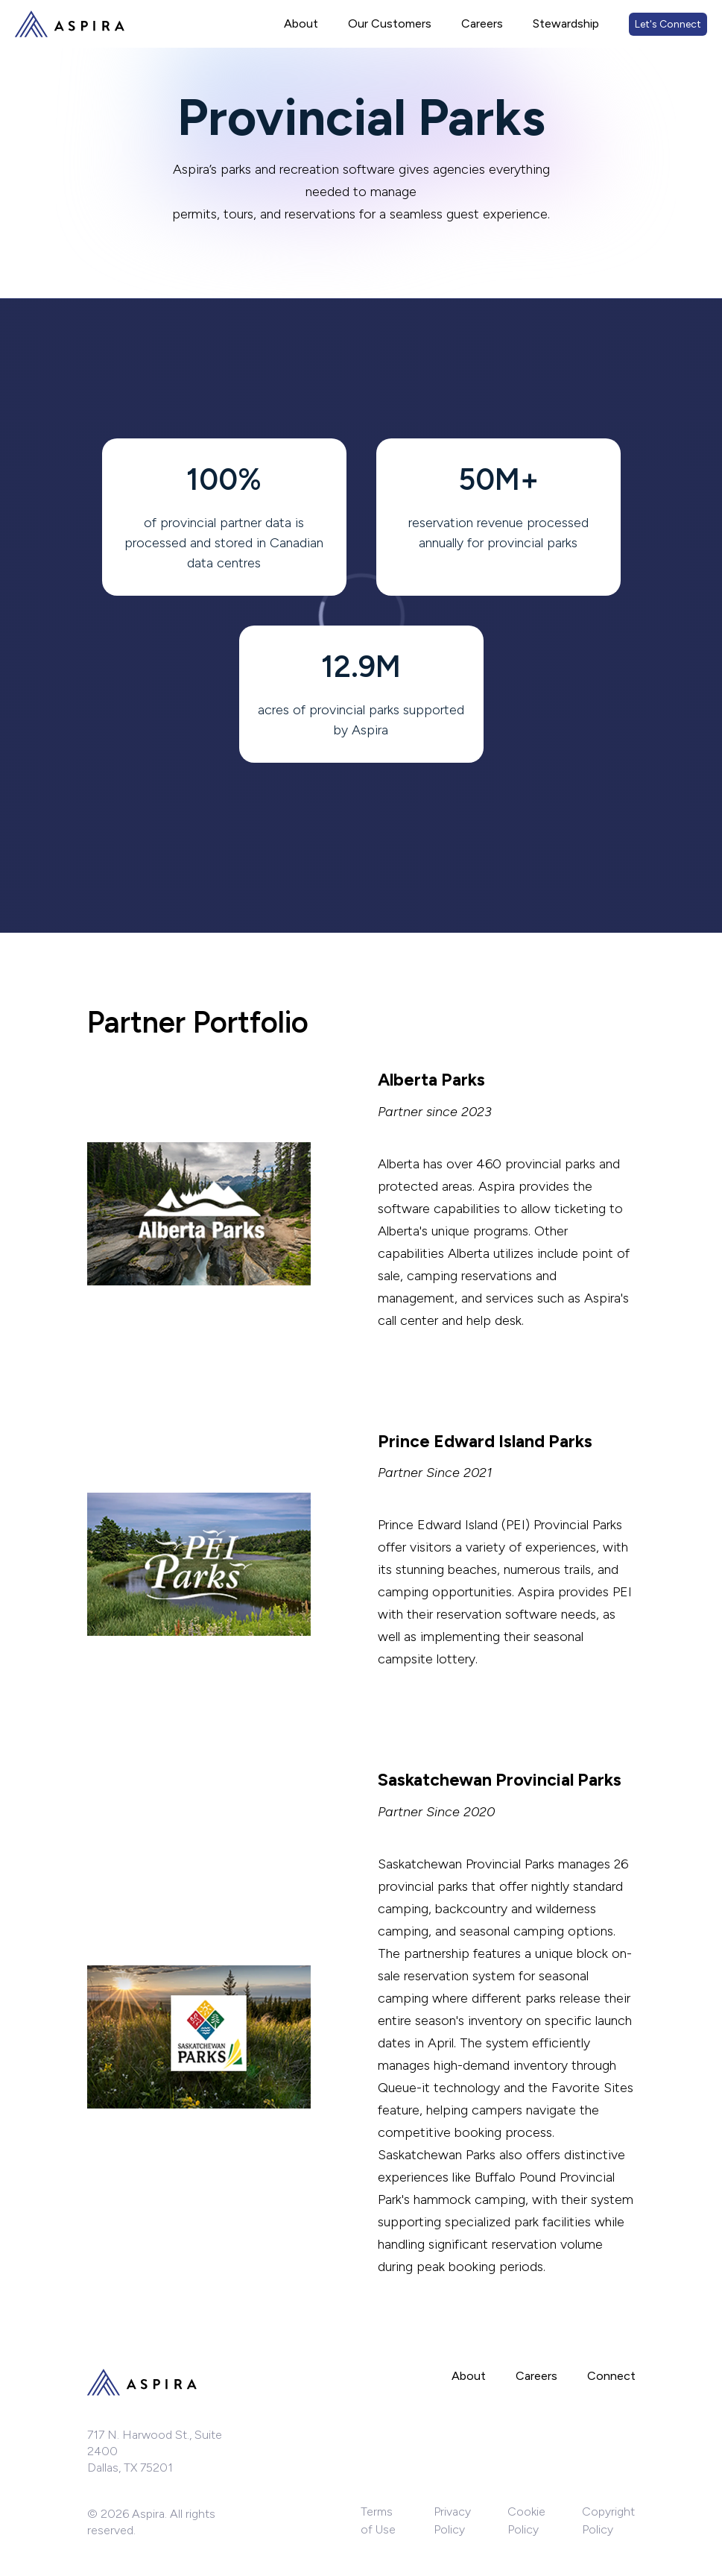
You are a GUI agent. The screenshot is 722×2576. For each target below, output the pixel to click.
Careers (482, 23)
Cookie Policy (526, 2520)
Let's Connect (668, 24)
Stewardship (566, 23)
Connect (611, 2376)
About (301, 23)
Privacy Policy (452, 2520)
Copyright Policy (608, 2520)
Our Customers (389, 23)
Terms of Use (378, 2520)
